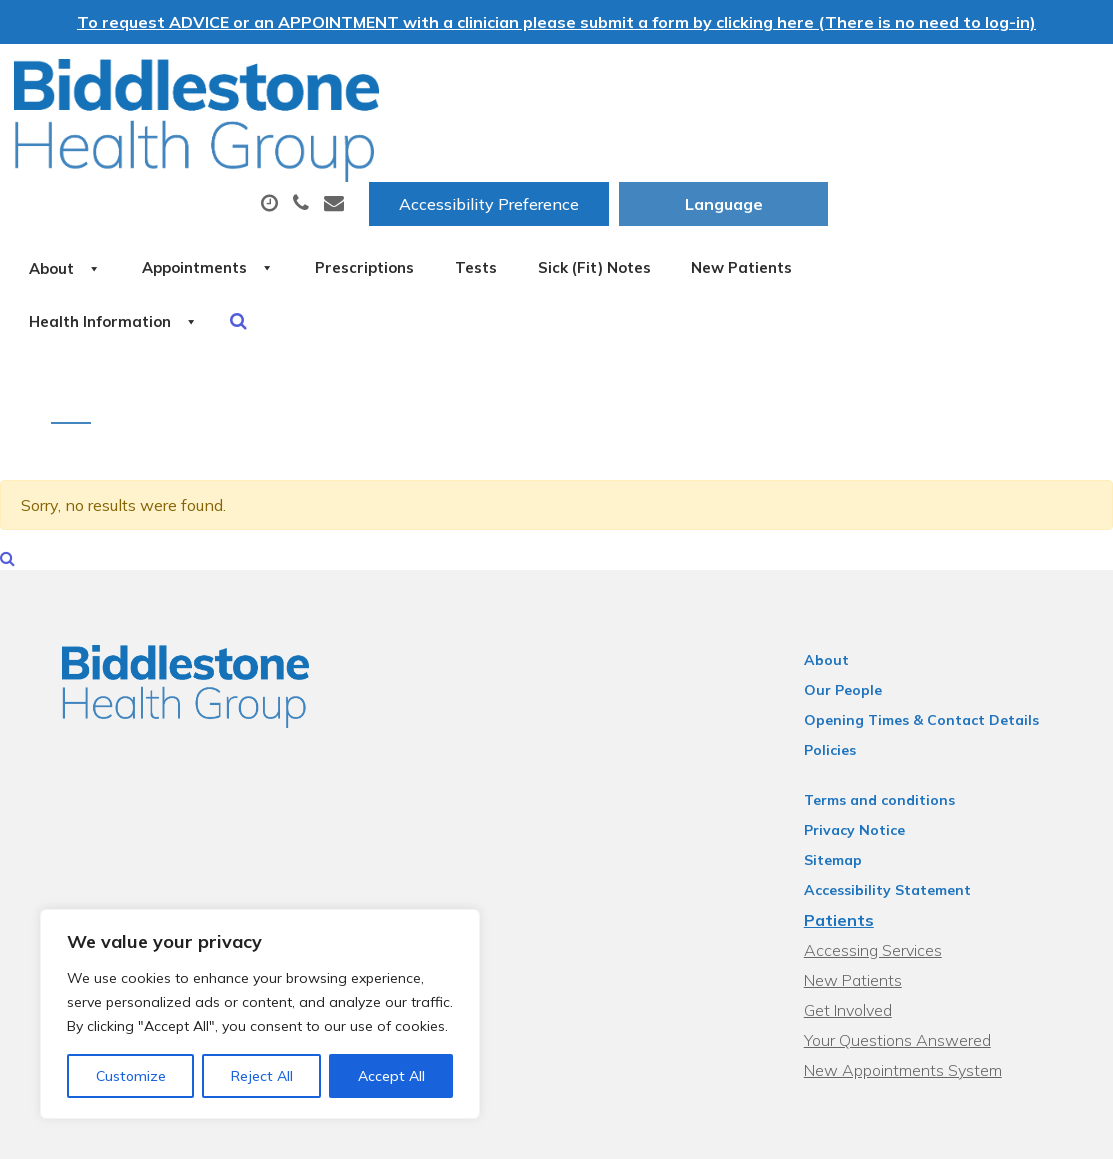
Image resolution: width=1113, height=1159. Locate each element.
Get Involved (858, 933)
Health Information (554, 213)
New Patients (355, 213)
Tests (815, 143)
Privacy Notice (864, 753)
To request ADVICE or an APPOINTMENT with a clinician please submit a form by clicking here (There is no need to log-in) (556, 22)
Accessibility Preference (760, 81)
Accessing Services (883, 873)
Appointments (503, 143)
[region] (260, 1014)
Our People (853, 613)
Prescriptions (683, 143)
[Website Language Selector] (994, 81)
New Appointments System (913, 993)
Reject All (262, 1076)
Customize (131, 1076)
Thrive (1052, 1128)
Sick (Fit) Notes (955, 143)
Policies (840, 673)
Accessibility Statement (897, 813)
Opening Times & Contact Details (931, 643)
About (338, 143)
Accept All (391, 1076)
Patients (849, 843)
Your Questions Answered (907, 963)
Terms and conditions (889, 723)
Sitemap (843, 783)
